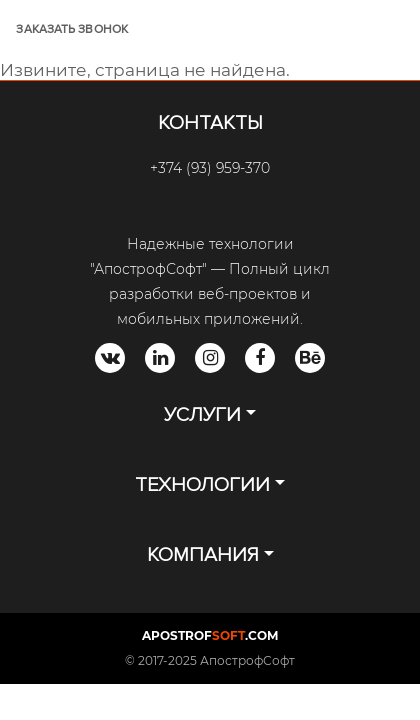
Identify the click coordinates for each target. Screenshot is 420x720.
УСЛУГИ (202, 415)
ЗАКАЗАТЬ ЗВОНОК (72, 29)
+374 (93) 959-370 (210, 168)
